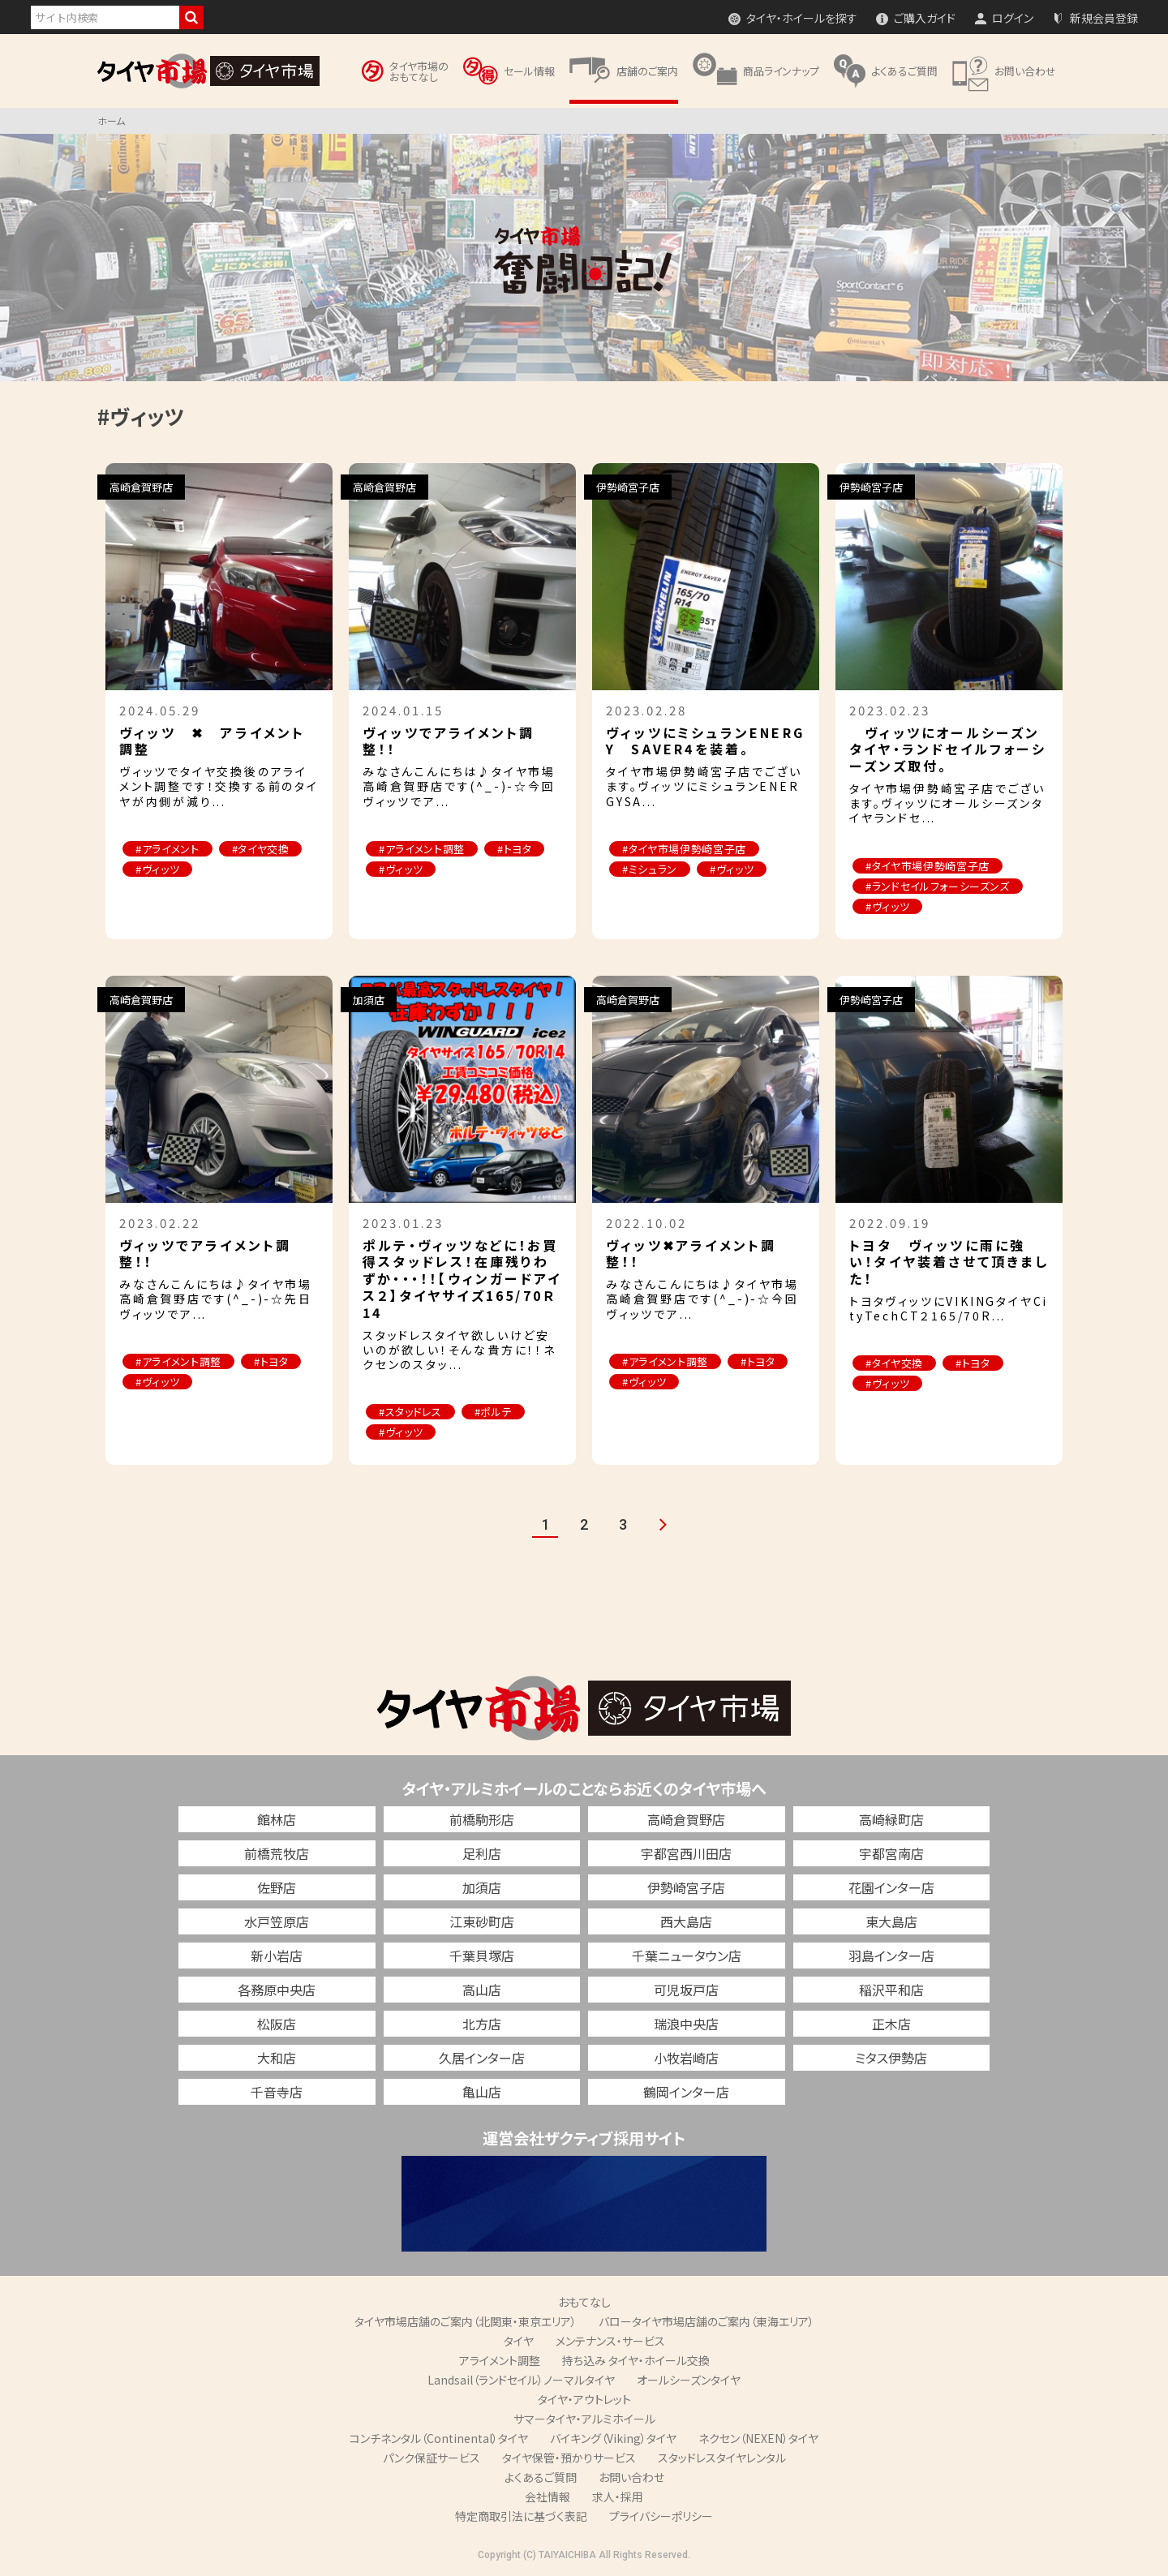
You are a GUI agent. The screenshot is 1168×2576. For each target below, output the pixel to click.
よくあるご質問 (541, 2477)
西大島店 (686, 1921)
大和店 (276, 2057)
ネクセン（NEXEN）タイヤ (758, 2438)
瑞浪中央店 (686, 2023)
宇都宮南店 (891, 1853)
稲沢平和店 (891, 1989)
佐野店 (276, 1887)
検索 (191, 17)
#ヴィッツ (157, 869)
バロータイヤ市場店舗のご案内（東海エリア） (706, 2321)
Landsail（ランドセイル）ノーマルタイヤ (521, 2380)
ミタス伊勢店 (891, 2057)
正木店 (891, 2023)
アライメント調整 (499, 2360)
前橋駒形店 (481, 1819)
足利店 (481, 1853)
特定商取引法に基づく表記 (521, 2516)
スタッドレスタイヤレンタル (722, 2457)
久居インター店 (482, 2057)
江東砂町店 (481, 1921)
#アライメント (167, 849)
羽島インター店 (891, 1955)
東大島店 (891, 1921)
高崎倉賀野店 (686, 1819)
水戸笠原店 (276, 1921)
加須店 (481, 1887)
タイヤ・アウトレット (584, 2399)
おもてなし (584, 2302)
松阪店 (276, 2023)
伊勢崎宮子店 (686, 1887)
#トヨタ (514, 849)
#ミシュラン (649, 869)
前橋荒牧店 (276, 1853)
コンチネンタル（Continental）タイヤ (439, 2438)
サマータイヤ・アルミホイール (584, 2419)
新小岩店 (277, 1955)
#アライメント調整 (422, 849)
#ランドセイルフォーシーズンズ (937, 886)
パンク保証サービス (431, 2457)
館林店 (276, 1819)
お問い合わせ (631, 2477)
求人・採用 (617, 2496)
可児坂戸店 (686, 1989)
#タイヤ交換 (261, 849)
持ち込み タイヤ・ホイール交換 (636, 2360)
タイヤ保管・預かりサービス (569, 2457)
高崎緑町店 (891, 1819)
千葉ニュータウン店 (686, 1955)
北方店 (481, 2023)
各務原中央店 (277, 1989)
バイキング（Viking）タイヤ (613, 2438)
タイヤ (519, 2341)
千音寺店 (277, 2092)
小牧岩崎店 (686, 2057)
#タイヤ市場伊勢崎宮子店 (684, 849)
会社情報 (547, 2496)
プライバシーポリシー (661, 2516)
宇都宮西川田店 (686, 1853)
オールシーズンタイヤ (689, 2380)
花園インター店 (891, 1887)
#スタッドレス (410, 1411)
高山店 (481, 1989)
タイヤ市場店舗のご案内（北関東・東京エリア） (465, 2321)
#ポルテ (493, 1411)
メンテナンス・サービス (610, 2341)
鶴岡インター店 (686, 2092)
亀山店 (481, 2092)
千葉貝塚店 (481, 1955)
